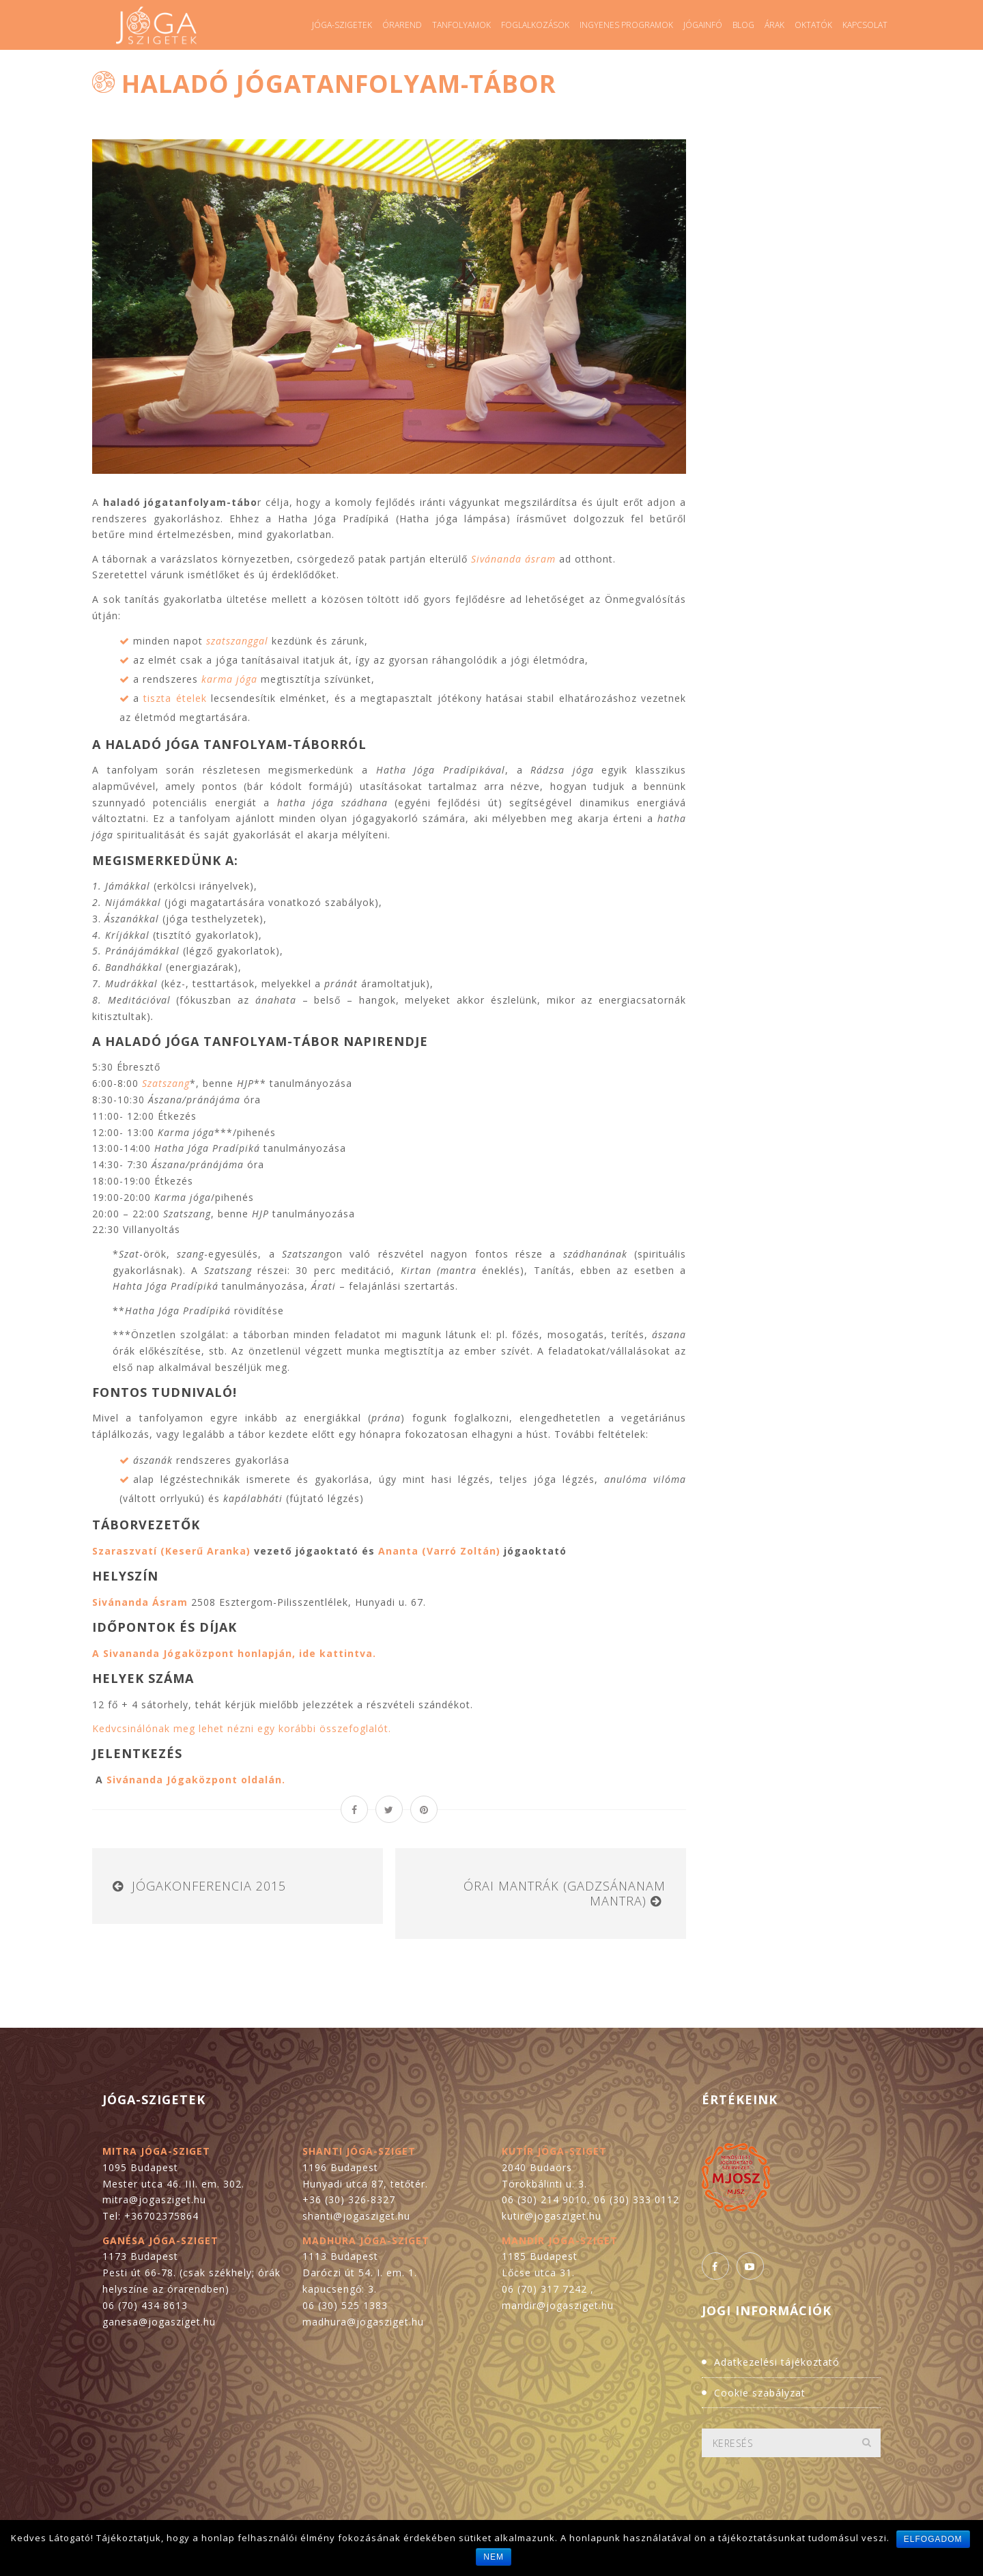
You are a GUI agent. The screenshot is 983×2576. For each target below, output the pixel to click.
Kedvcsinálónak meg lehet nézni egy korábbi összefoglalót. (241, 1728)
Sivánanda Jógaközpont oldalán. (195, 1779)
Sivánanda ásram (513, 558)
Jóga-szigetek (342, 25)
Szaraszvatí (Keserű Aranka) (171, 1550)
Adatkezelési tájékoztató (777, 2361)
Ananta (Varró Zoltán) (439, 1550)
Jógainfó (702, 25)
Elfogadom (933, 2539)
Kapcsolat (864, 25)
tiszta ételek (174, 698)
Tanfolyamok (461, 25)
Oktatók (813, 25)
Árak (774, 25)
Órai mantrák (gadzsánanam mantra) (565, 1893)
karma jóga (229, 679)
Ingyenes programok (626, 25)
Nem (493, 2557)
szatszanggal (237, 640)
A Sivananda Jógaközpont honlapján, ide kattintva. (234, 1653)
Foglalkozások (535, 25)
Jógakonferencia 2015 (209, 1886)
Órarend (402, 25)
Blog (743, 25)
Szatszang (166, 1083)
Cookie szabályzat (760, 2392)
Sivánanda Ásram (140, 1602)
